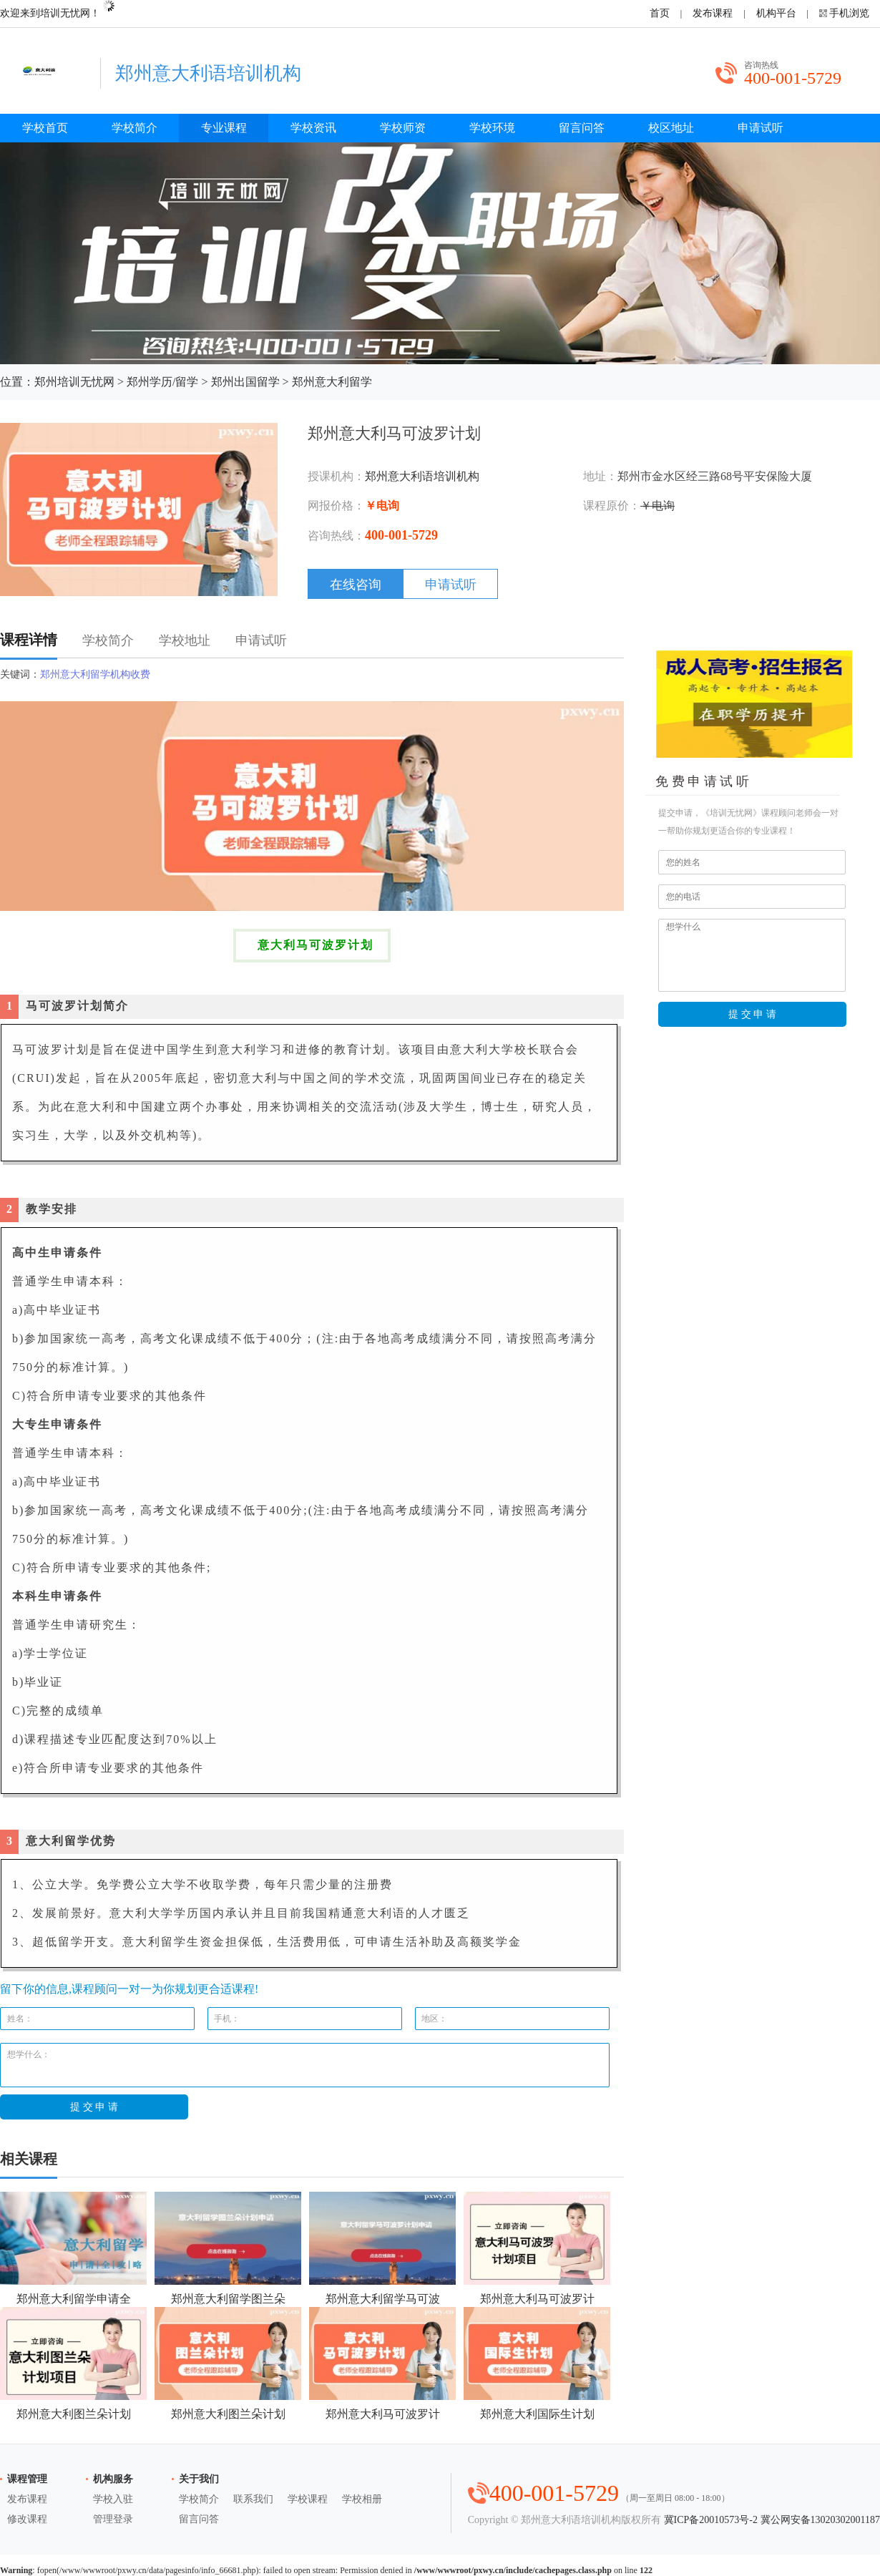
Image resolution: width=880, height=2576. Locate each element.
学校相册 (362, 2499)
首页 (660, 13)
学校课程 (308, 2499)
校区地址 (671, 128)
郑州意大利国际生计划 (537, 2363)
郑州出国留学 (245, 382)
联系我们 (253, 2499)
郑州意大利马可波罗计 (537, 2248)
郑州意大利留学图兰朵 (228, 2248)
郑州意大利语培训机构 (422, 476)
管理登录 (113, 2519)
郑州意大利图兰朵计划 (73, 2363)
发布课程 (713, 13)
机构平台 (776, 13)
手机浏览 (849, 13)
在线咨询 (355, 584)
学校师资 (403, 128)
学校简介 (134, 128)
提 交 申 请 (752, 1014)
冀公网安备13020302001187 (820, 2519)
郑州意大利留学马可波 (382, 2248)
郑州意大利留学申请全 (73, 2248)
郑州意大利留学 (332, 382)
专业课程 (224, 128)
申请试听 (760, 128)
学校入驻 (113, 2499)
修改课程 (27, 2519)
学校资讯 (313, 128)
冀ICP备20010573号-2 (711, 2519)
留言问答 (582, 128)
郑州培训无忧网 (74, 382)
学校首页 (45, 128)
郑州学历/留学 (162, 382)
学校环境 (492, 128)
